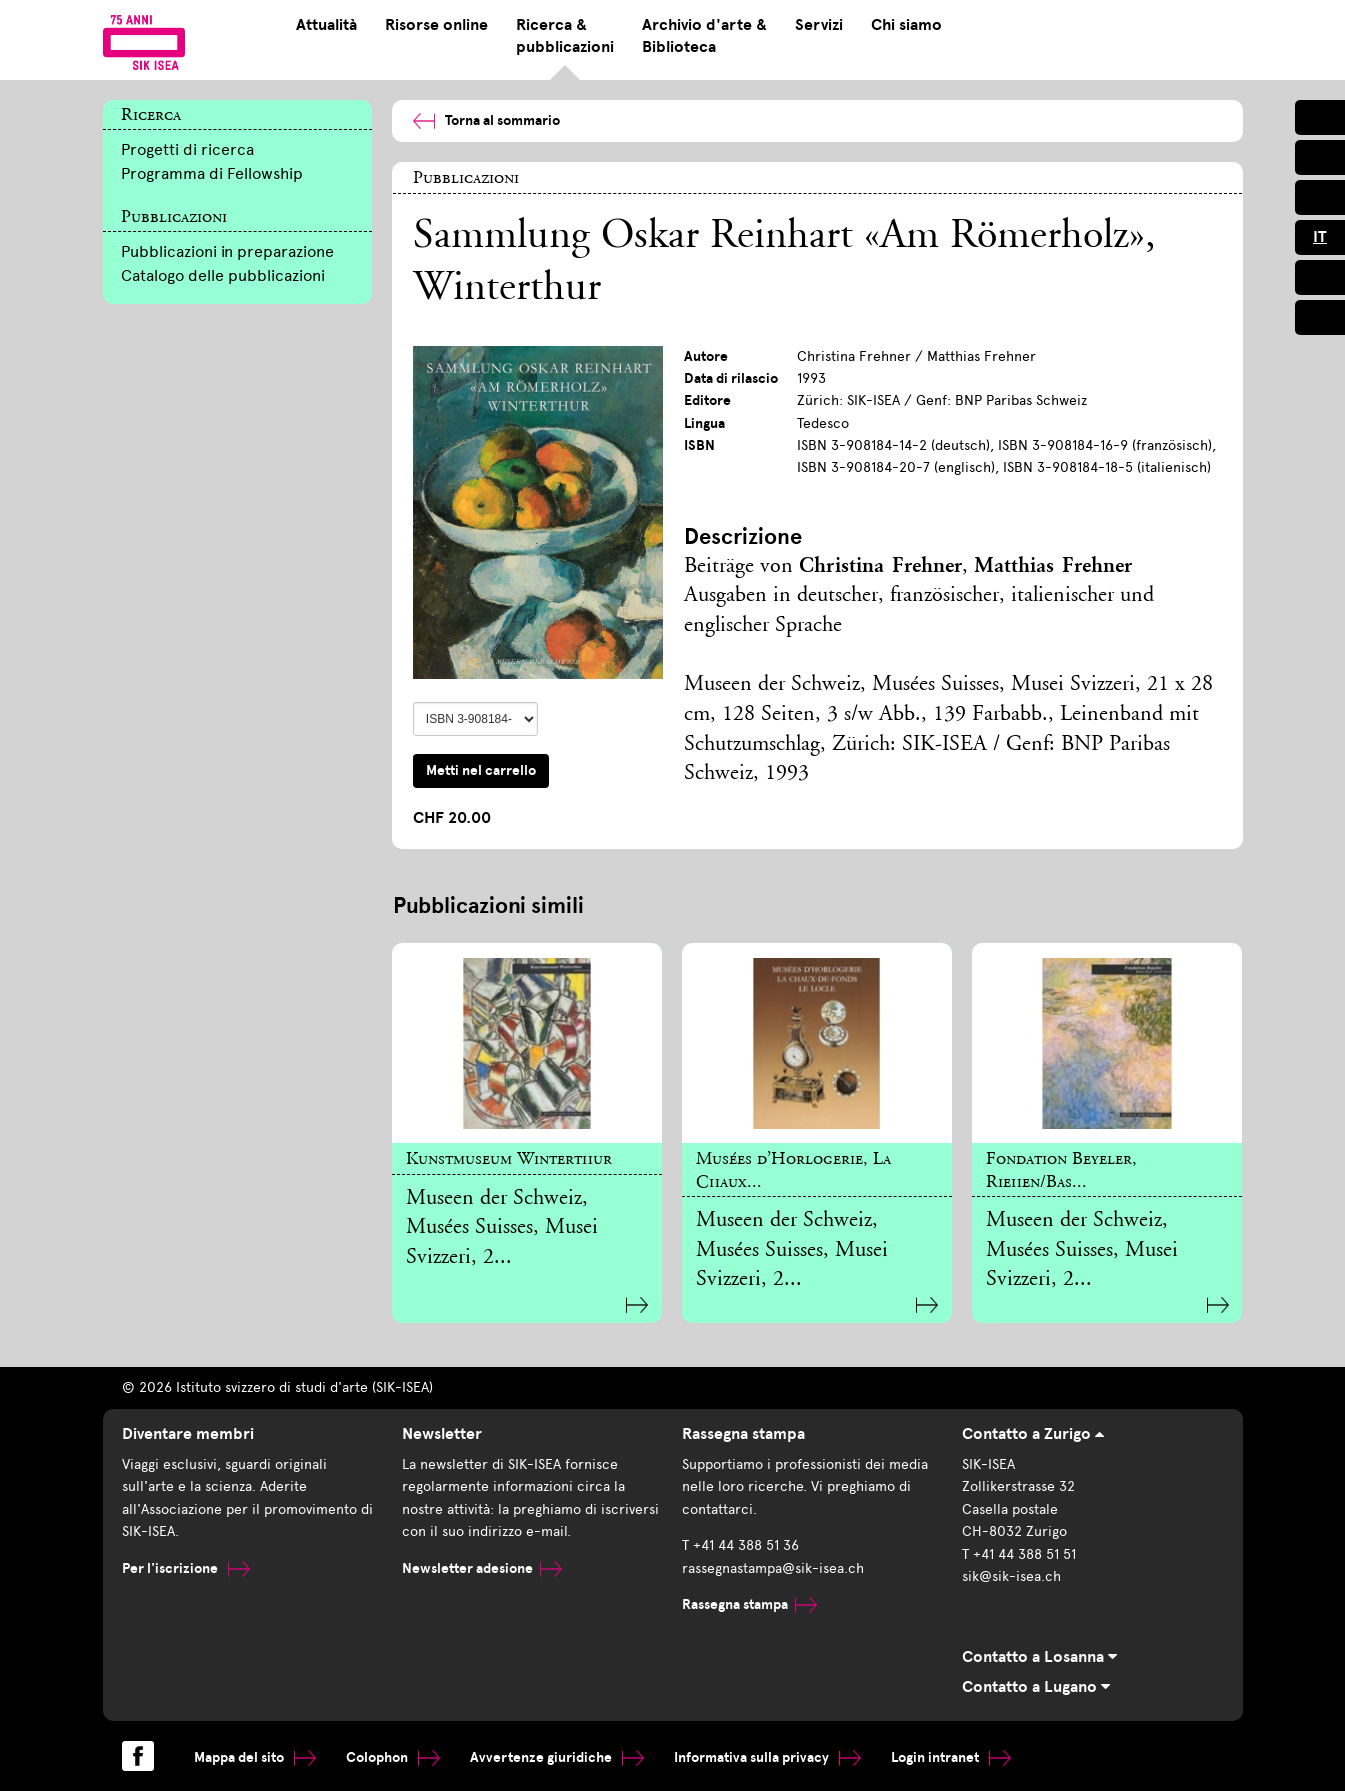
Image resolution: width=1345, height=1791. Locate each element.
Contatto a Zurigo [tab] (1033, 1434)
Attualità (326, 25)
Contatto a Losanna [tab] (1039, 1657)
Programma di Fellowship (212, 173)
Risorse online (436, 25)
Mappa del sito (255, 1757)
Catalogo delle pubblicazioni (223, 275)
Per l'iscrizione (186, 1568)
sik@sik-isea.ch (1011, 1576)
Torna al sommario (486, 120)
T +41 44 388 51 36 (740, 1545)
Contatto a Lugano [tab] (1036, 1687)
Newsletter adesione (482, 1568)
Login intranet (951, 1757)
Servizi (819, 25)
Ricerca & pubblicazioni (565, 36)
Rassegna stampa (749, 1604)
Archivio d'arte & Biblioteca (704, 36)
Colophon (393, 1757)
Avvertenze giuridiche (557, 1757)
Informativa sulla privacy (767, 1757)
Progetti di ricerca (187, 149)
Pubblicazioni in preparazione (227, 251)
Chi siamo (906, 25)
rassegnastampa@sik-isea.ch (773, 1568)
